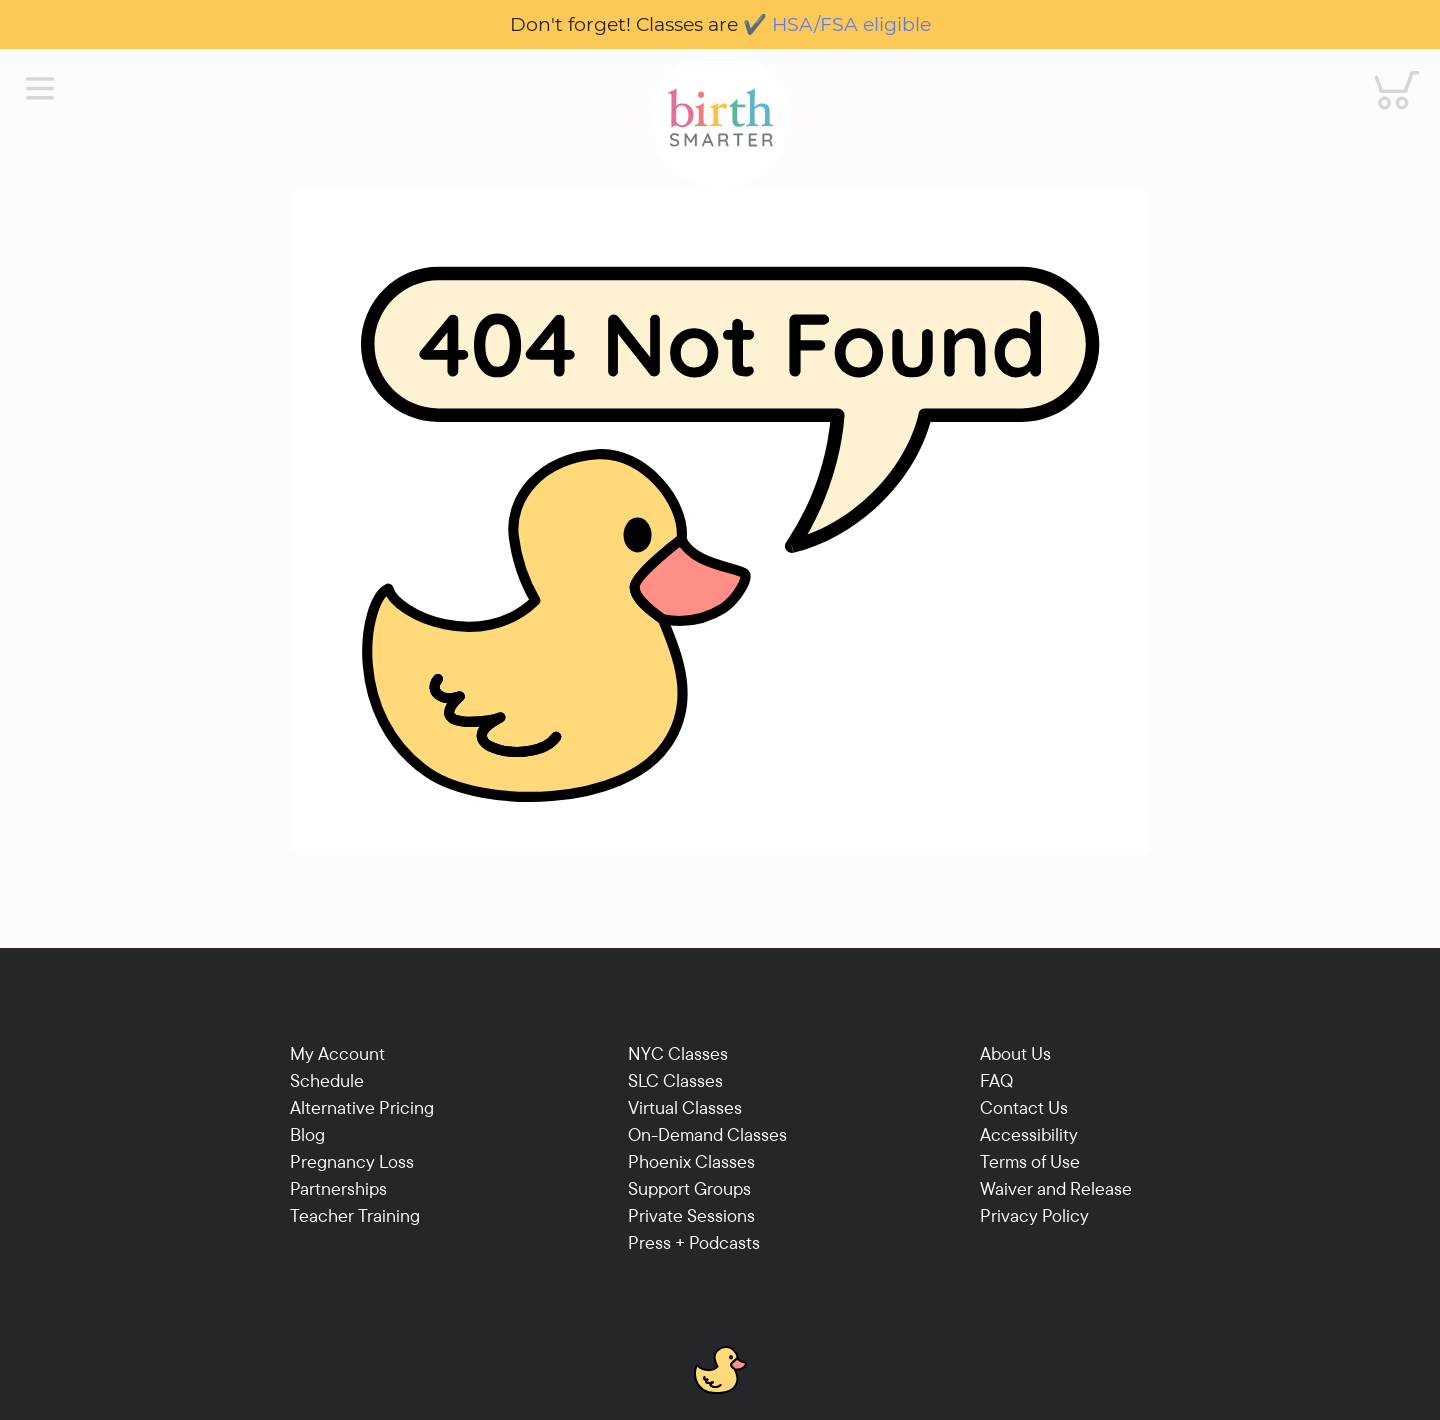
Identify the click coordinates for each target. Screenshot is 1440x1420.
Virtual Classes (685, 1107)
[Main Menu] (40, 89)
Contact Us (1024, 1107)
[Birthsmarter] (720, 119)
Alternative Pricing (362, 1107)
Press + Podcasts (694, 1242)
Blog (307, 1134)
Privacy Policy (1034, 1215)
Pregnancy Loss (352, 1161)
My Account (337, 1053)
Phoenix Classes (691, 1161)
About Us (1015, 1053)
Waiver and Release (1056, 1188)
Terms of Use (1030, 1161)
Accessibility (1029, 1134)
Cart (1384, 71)
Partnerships (338, 1188)
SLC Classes (675, 1080)
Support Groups (689, 1188)
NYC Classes (678, 1053)
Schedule (327, 1080)
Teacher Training (355, 1215)
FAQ (996, 1080)
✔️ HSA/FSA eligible (837, 24)
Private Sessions (691, 1215)
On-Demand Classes (707, 1134)
